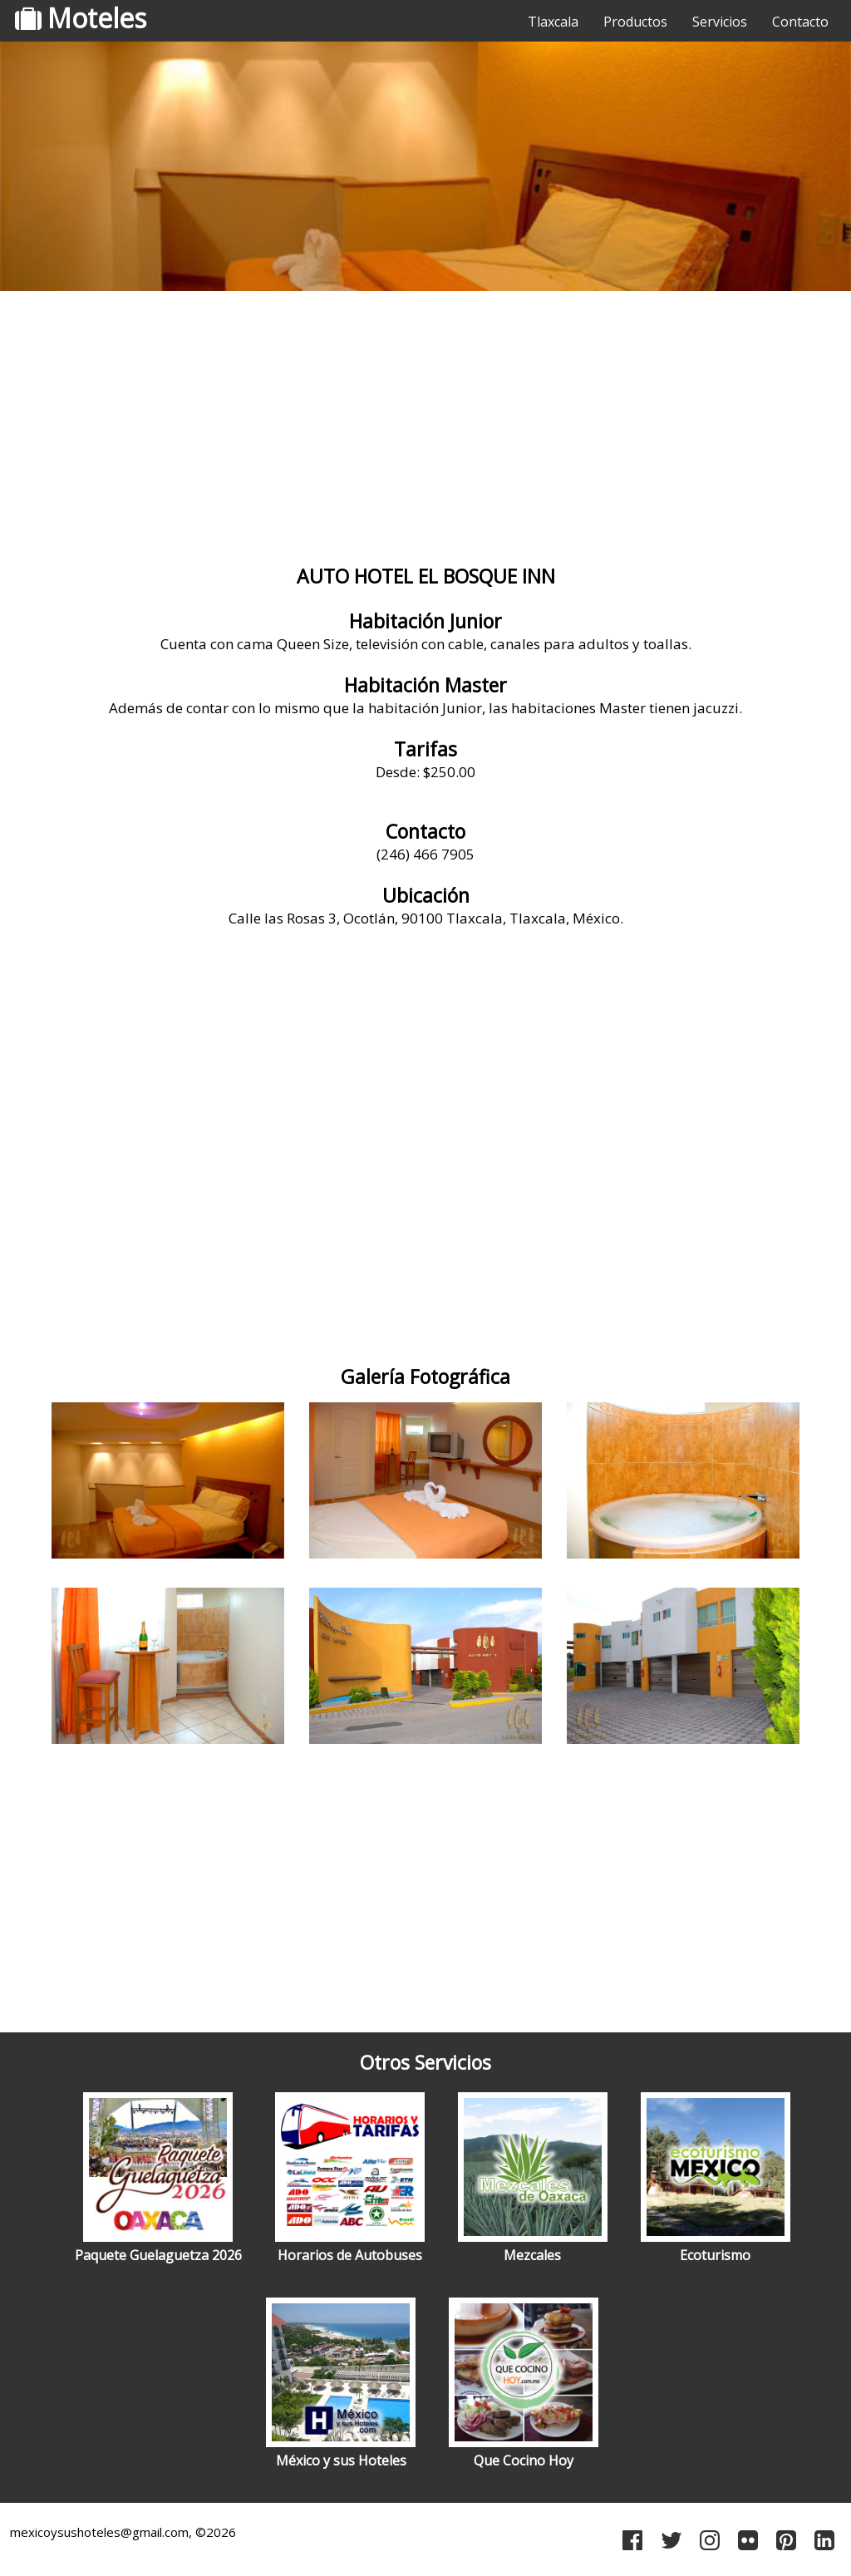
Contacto (800, 21)
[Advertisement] (425, 428)
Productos (635, 21)
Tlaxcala (553, 21)
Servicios (719, 21)
